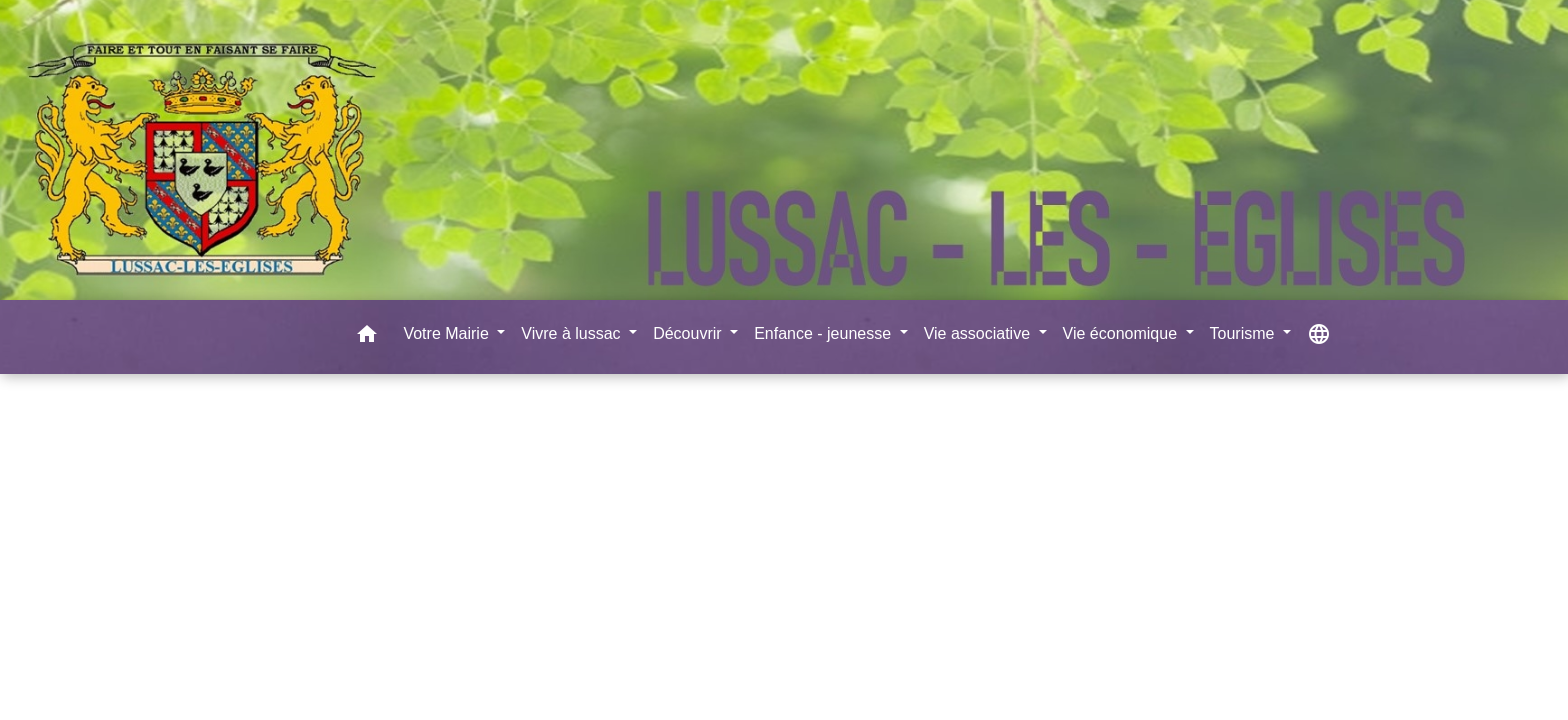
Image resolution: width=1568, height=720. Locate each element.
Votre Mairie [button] (448, 333)
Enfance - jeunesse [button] (824, 333)
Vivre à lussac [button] (573, 333)
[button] (367, 337)
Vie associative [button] (979, 333)
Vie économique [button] (1122, 333)
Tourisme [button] (1244, 333)
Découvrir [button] (689, 333)
